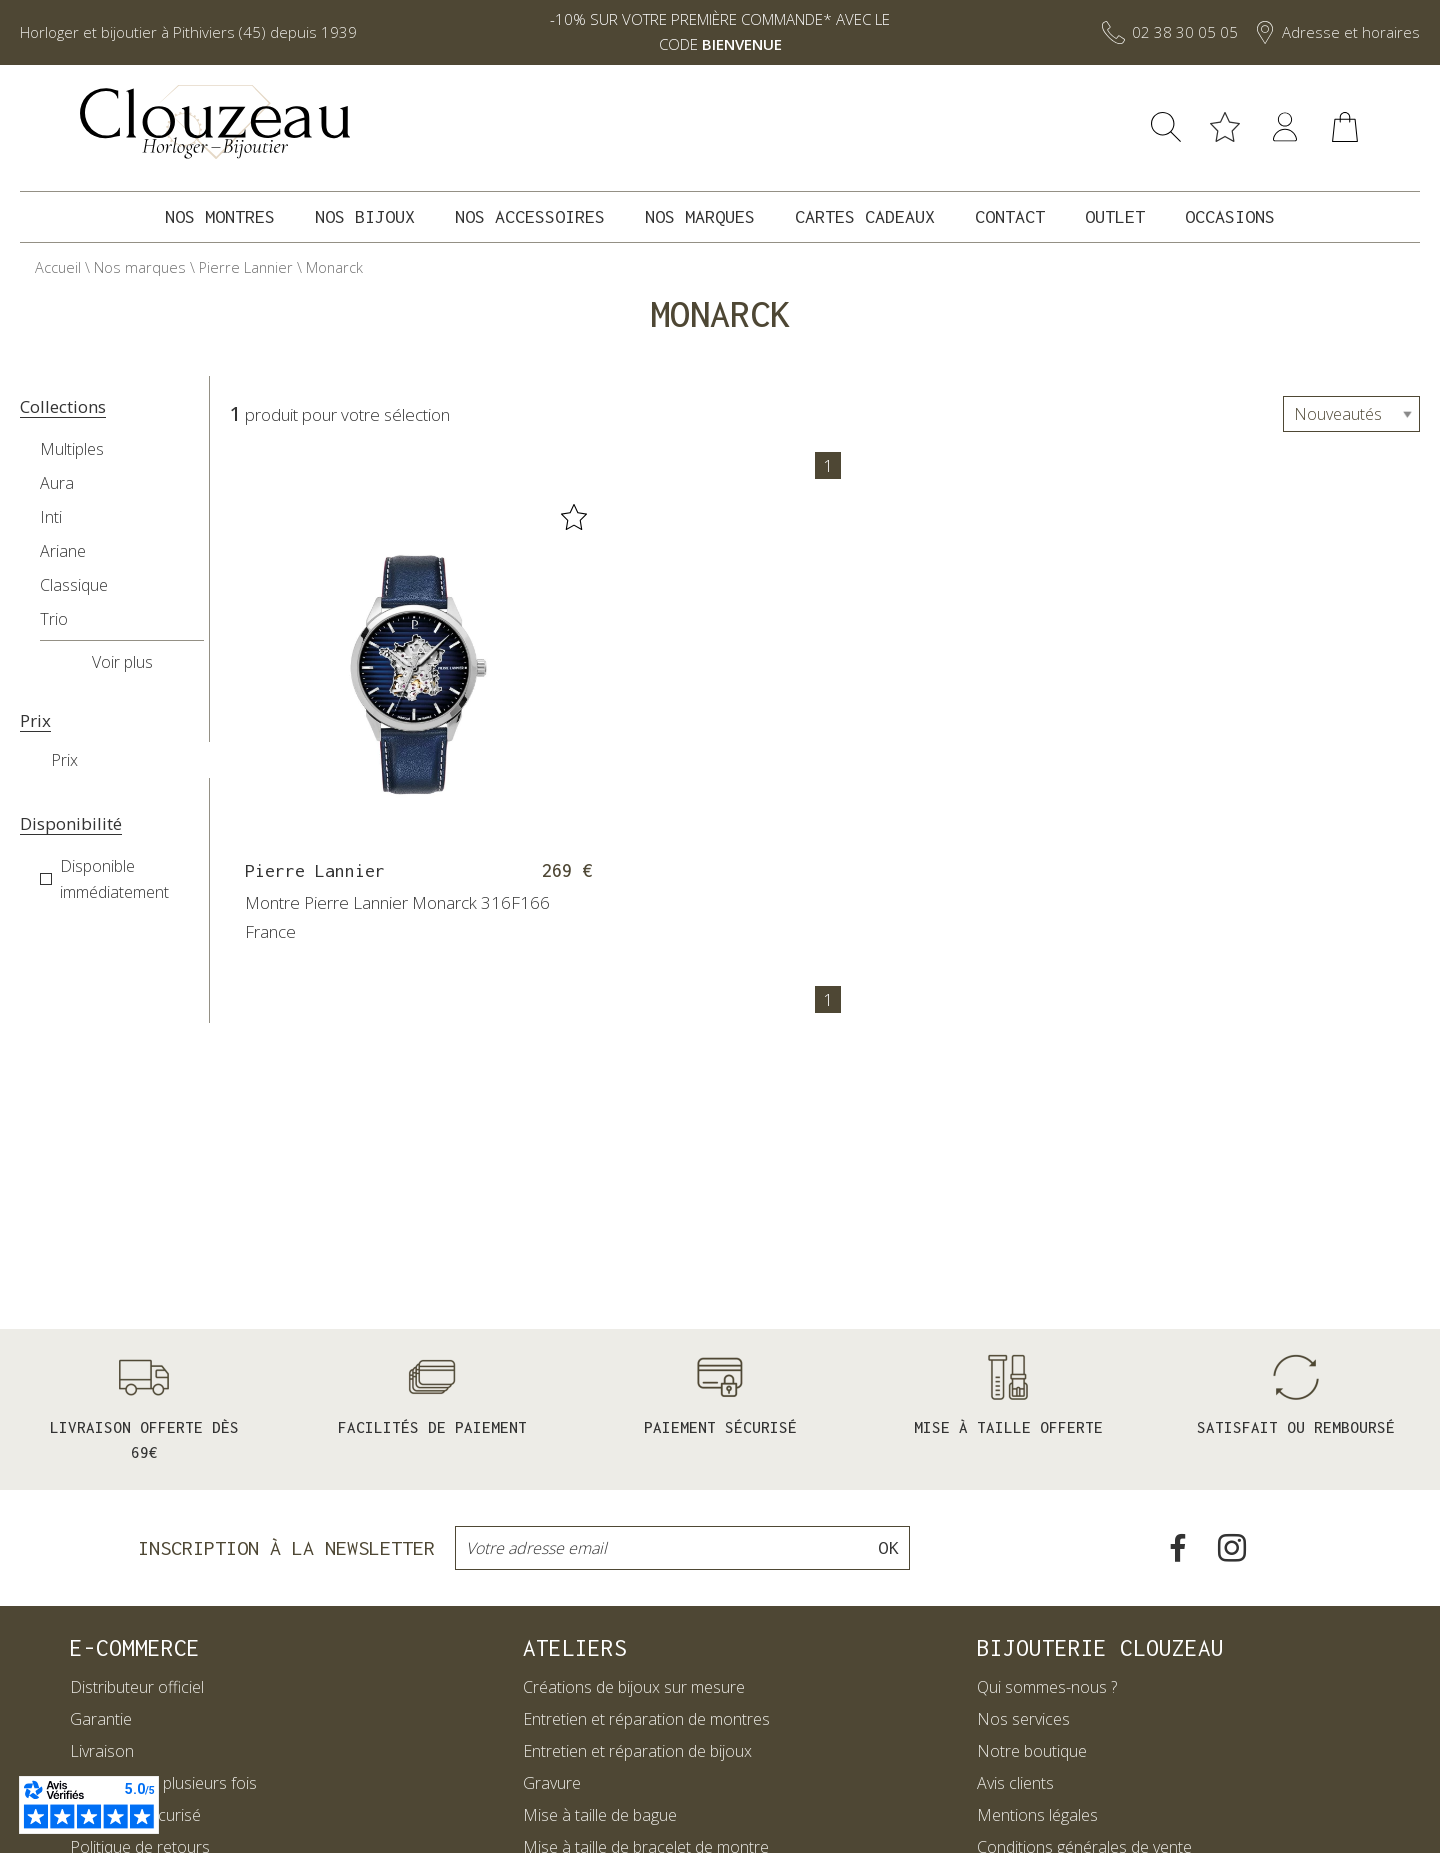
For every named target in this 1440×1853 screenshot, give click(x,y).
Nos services (1023, 1719)
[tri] (1351, 414)
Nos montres (220, 216)
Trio (54, 619)
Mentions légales (1037, 1815)
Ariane (63, 551)
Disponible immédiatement (114, 879)
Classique (74, 585)
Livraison (102, 1751)
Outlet (1115, 216)
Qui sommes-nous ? (1047, 1687)
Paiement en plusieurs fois (163, 1783)
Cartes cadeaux (865, 216)
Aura (57, 483)
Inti (51, 517)
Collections (63, 407)
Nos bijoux (365, 216)
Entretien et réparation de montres (646, 1719)
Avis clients (1015, 1783)
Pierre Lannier (246, 267)
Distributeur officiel (137, 1687)
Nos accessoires (530, 216)
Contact (1010, 216)
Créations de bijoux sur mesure (634, 1687)
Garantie (101, 1719)
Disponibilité (71, 824)
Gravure (552, 1783)
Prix (35, 721)
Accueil (58, 267)
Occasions (1230, 216)
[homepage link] (215, 122)
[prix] (140, 760)
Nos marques (700, 216)
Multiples (72, 449)
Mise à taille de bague (600, 1815)
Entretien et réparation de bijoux (637, 1751)
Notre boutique (1032, 1751)
